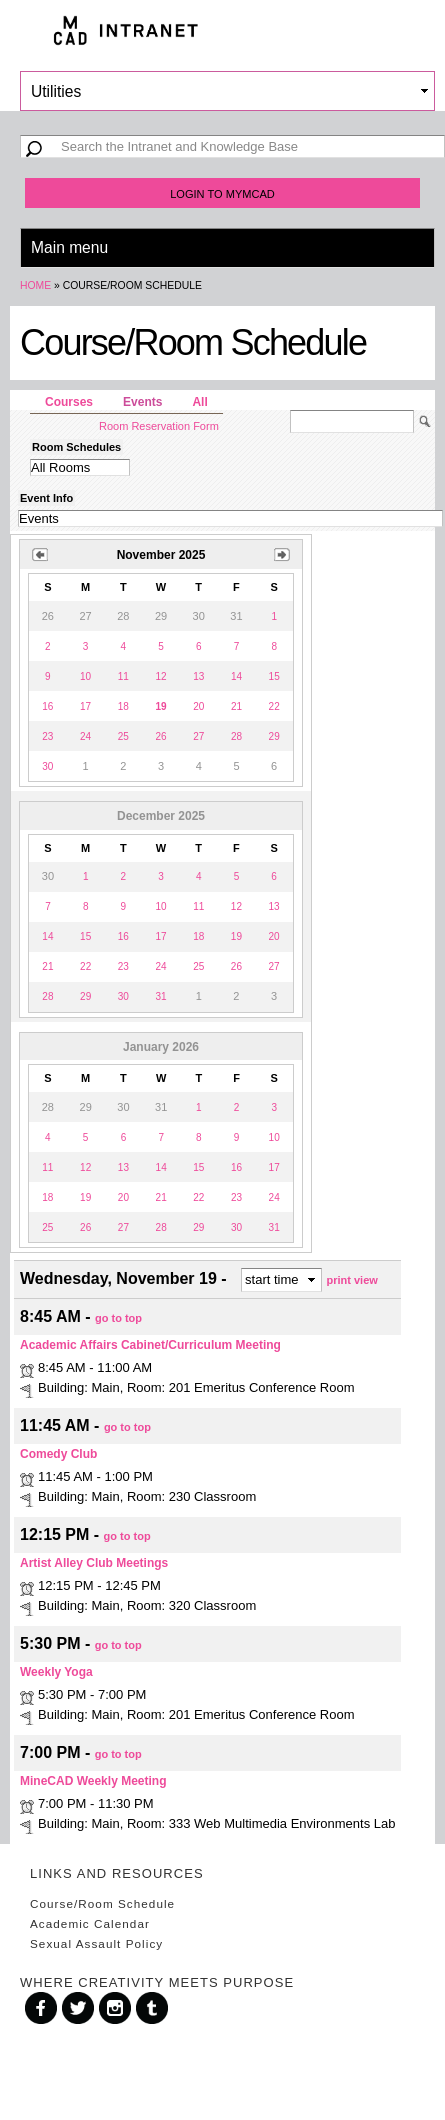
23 (47, 736)
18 (123, 706)
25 (123, 736)
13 (198, 676)
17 (85, 706)
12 (160, 676)
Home (35, 285)
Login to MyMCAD (222, 194)
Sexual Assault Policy (96, 1943)
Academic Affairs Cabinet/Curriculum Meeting (150, 1345)
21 (236, 706)
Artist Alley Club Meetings (94, 1563)
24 (85, 736)
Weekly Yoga (56, 1672)
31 (160, 996)
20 (198, 706)
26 (160, 736)
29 (274, 736)
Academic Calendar (90, 1923)
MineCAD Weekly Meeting (93, 1781)
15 (274, 676)
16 (47, 706)
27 (198, 736)
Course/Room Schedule (102, 1903)
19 (236, 936)
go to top (118, 1317)
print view (352, 1280)
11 (123, 676)
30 (47, 766)
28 (236, 736)
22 (274, 706)
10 (85, 676)
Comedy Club (58, 1454)
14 (236, 676)
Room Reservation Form (159, 426)
